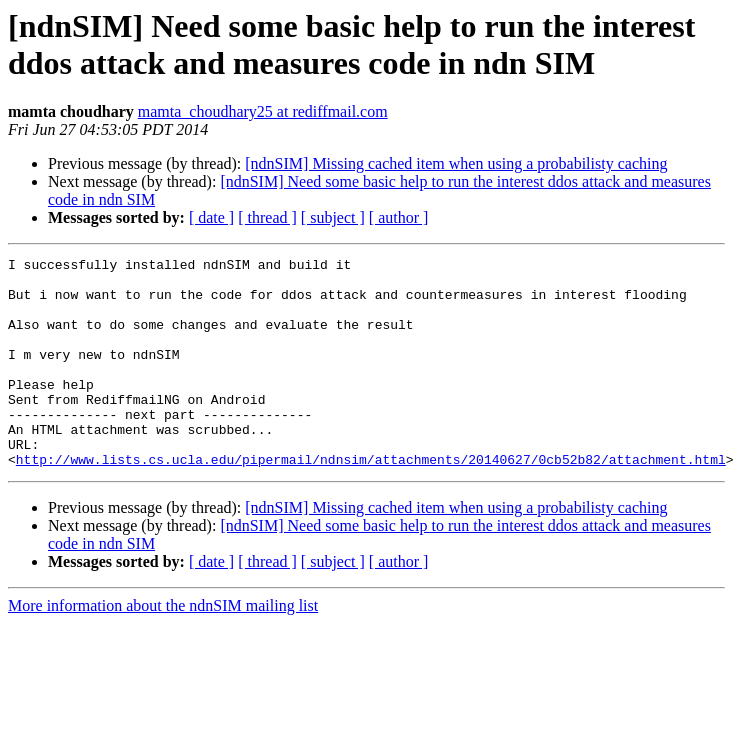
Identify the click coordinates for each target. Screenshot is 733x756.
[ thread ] (267, 217)
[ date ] (211, 217)
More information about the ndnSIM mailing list (163, 647)
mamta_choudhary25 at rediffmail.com (263, 111)
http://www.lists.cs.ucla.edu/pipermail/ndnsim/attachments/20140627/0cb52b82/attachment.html (371, 501)
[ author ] (399, 217)
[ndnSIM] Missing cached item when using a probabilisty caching (456, 163)
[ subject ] (333, 217)
